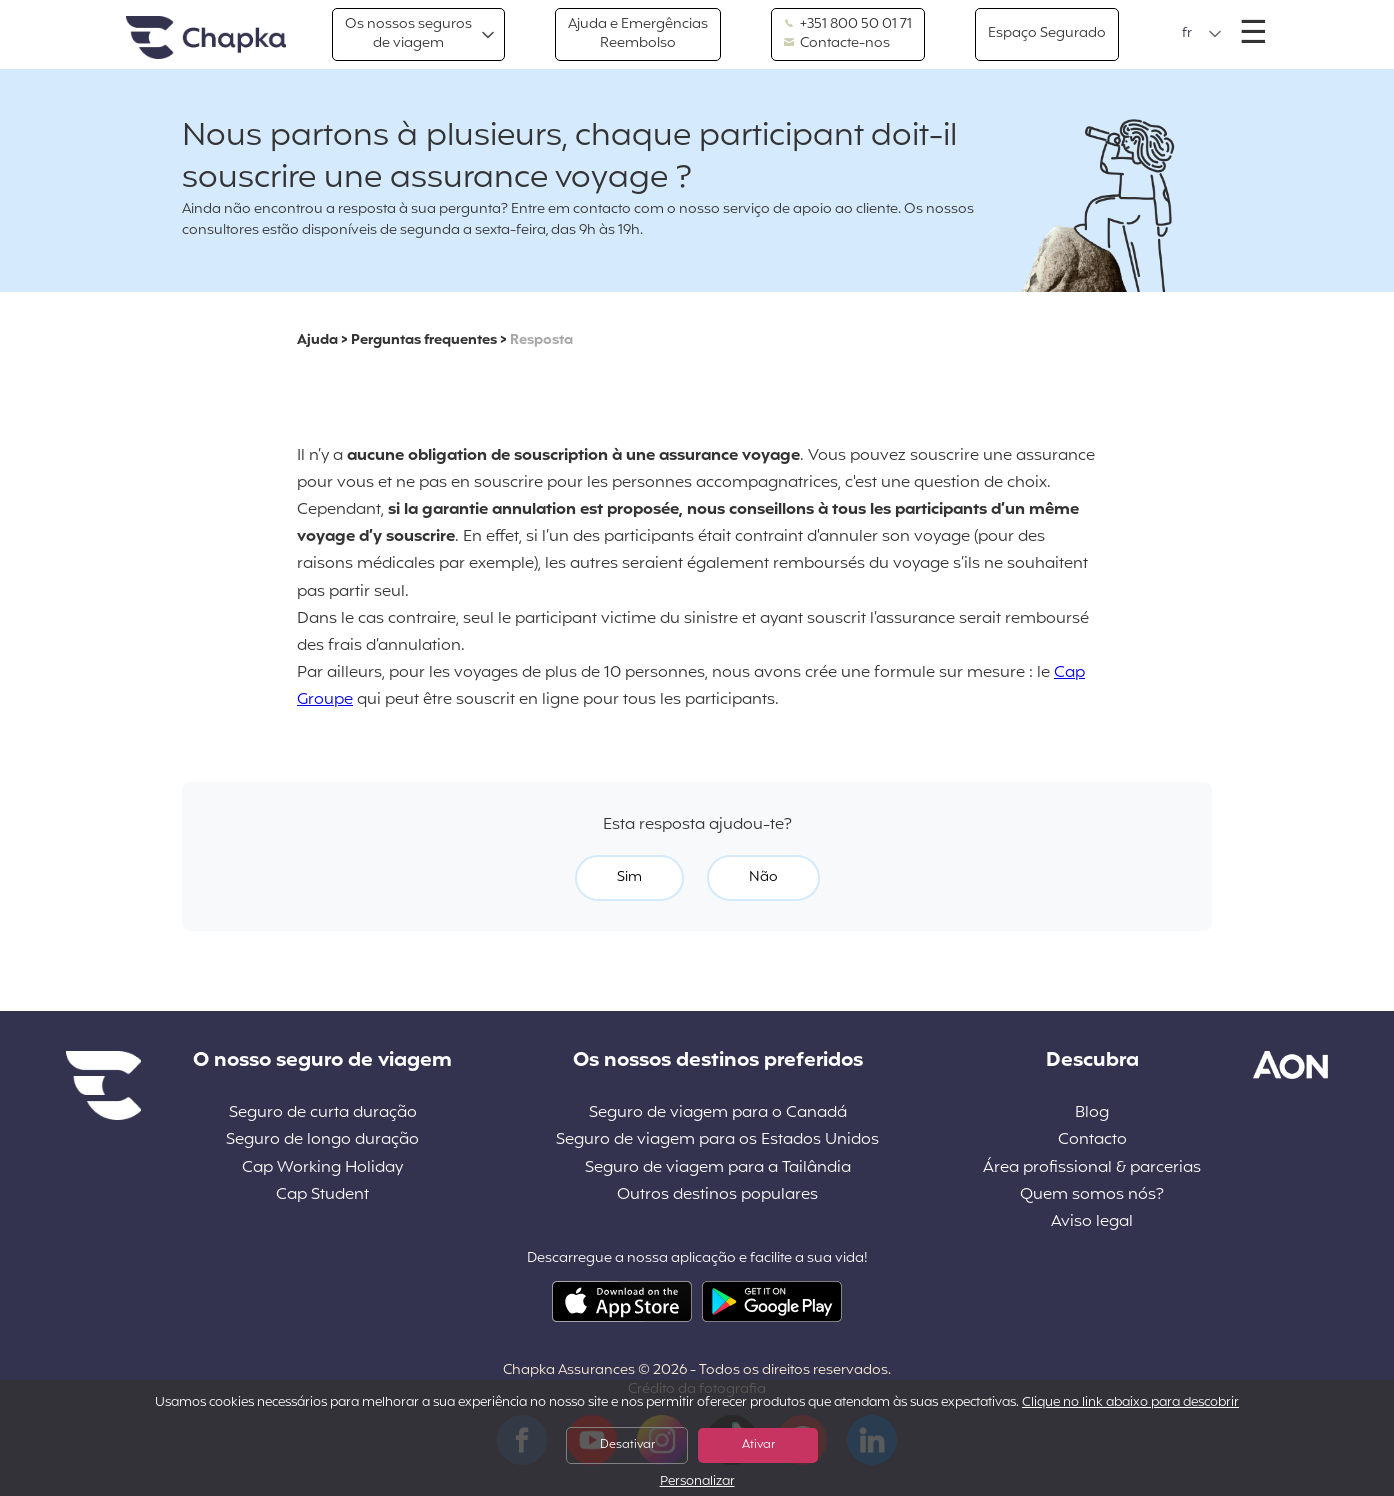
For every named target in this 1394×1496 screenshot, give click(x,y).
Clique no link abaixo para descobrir (1130, 1403)
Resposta (541, 340)
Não (763, 877)
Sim (629, 877)
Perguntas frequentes (424, 340)
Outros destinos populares (717, 1195)
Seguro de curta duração (323, 1113)
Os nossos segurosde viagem (408, 33)
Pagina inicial (206, 38)
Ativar (758, 1445)
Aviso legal (1092, 1222)
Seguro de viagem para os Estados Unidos (717, 1140)
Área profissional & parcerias (1092, 1168)
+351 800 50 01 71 (848, 25)
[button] (1202, 34)
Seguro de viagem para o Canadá (718, 1113)
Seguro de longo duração (322, 1140)
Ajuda (317, 340)
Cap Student (322, 1195)
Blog (1092, 1113)
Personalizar (697, 1482)
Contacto (1092, 1140)
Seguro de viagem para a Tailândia (718, 1168)
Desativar (627, 1445)
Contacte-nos (837, 44)
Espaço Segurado (1047, 33)
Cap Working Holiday (322, 1168)
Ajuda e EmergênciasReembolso (638, 33)
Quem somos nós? (1092, 1195)
